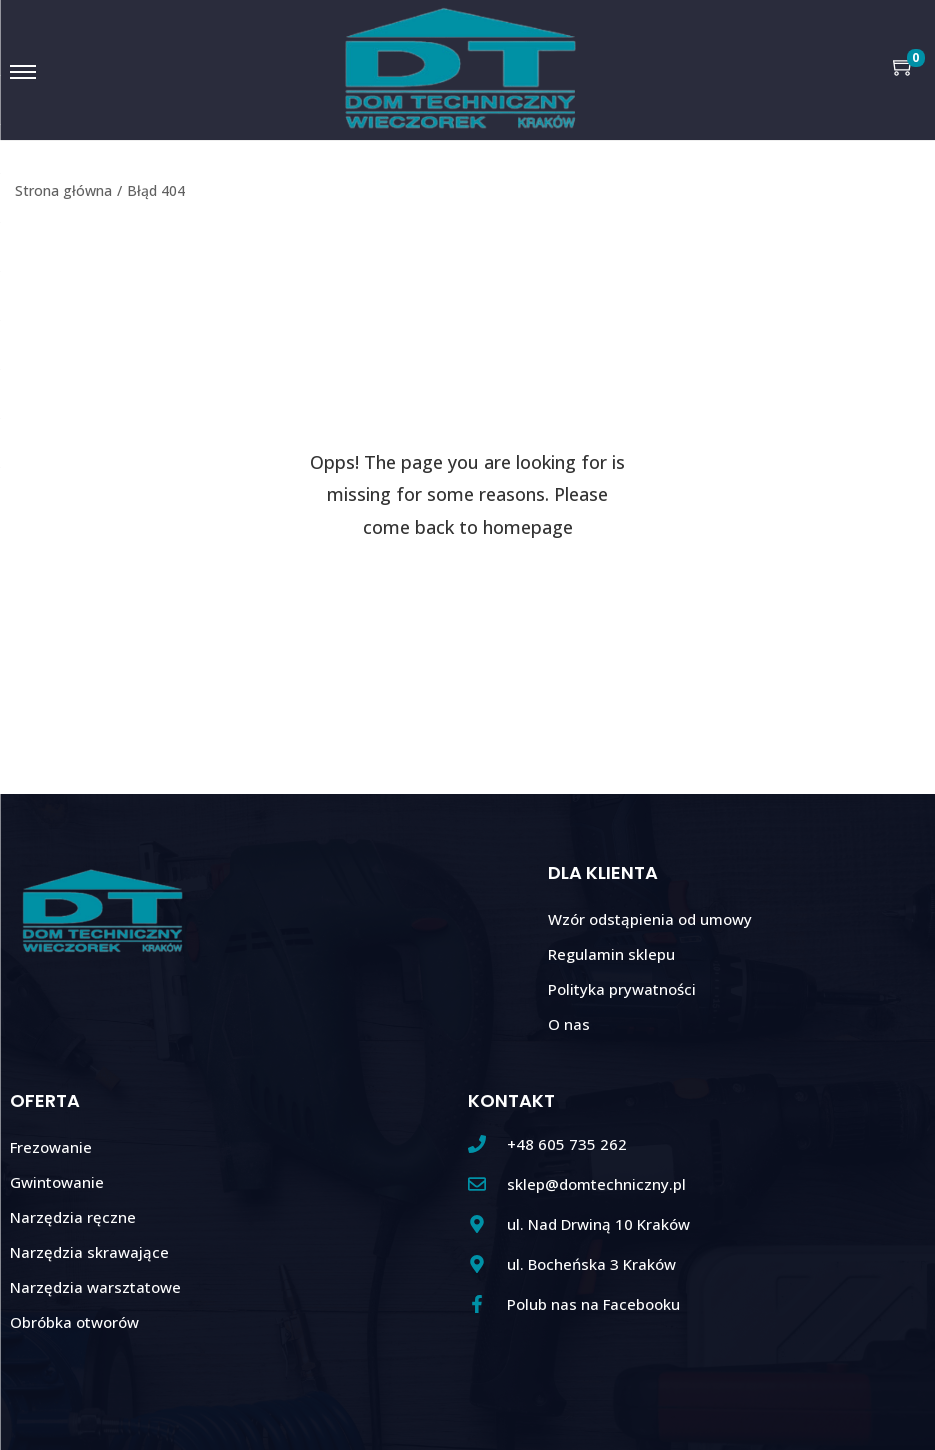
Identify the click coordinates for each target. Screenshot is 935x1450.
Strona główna (63, 190)
